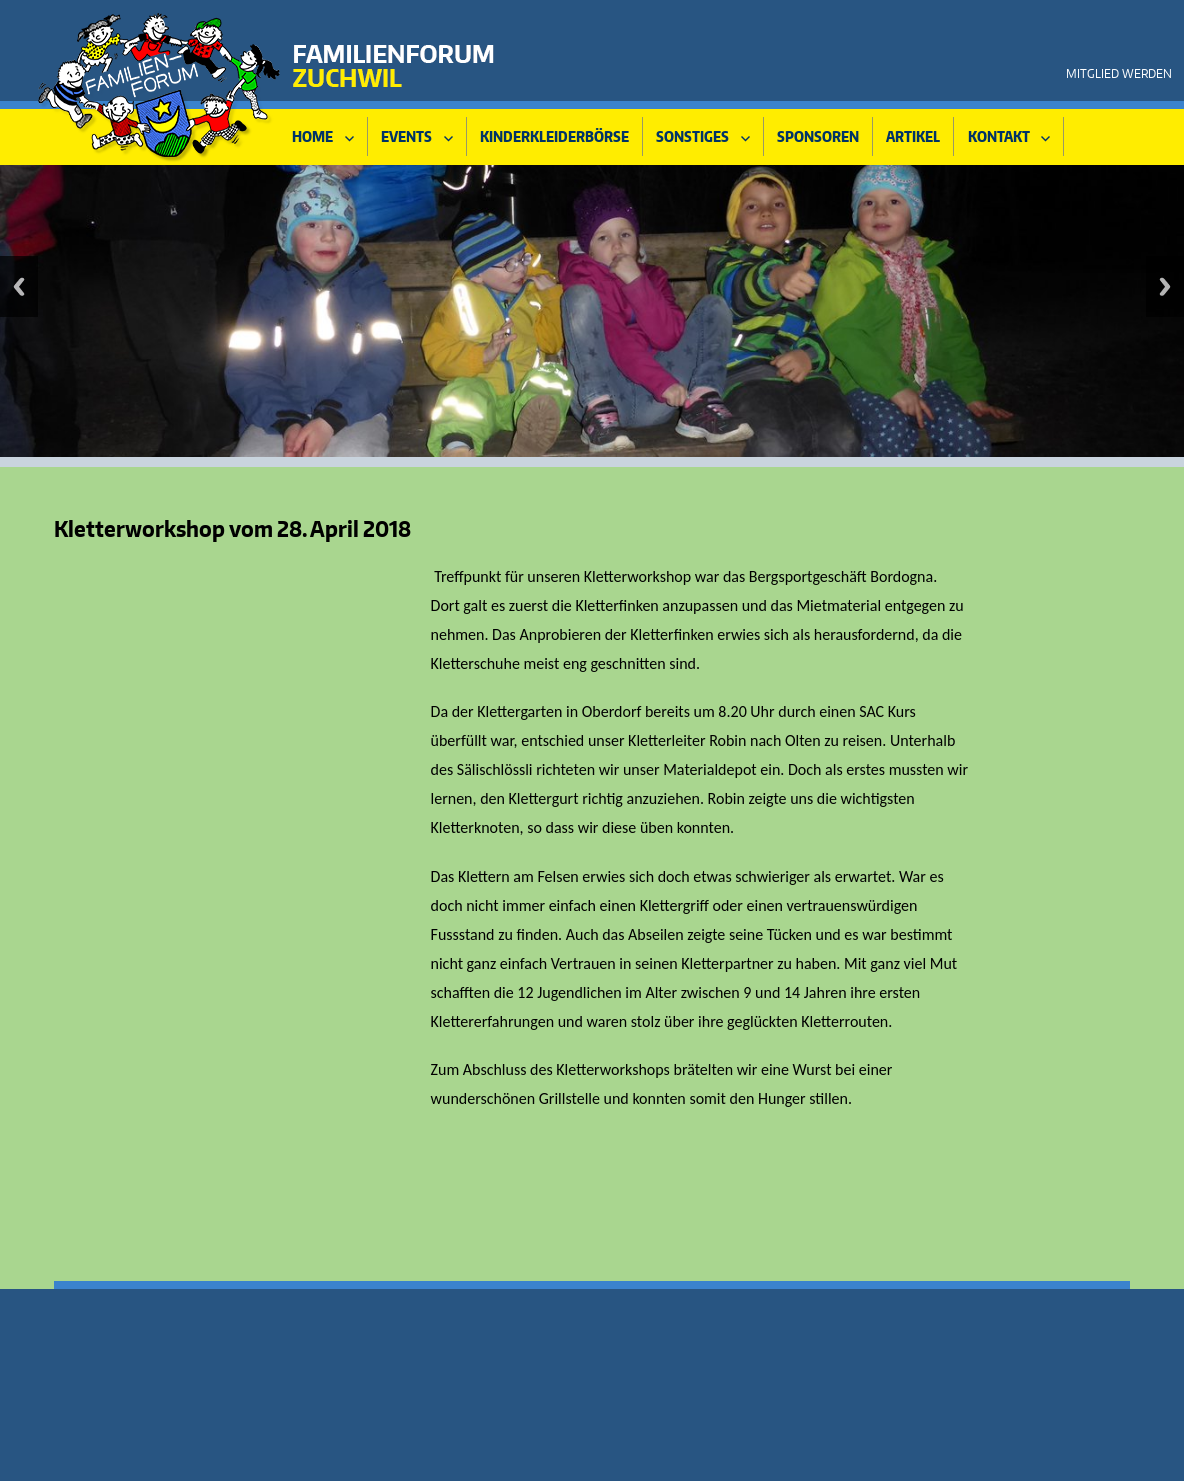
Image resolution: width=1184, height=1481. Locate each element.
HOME (312, 136)
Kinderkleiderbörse (554, 136)
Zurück (19, 286)
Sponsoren (818, 136)
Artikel (913, 136)
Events (406, 136)
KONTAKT (999, 136)
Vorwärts (1165, 286)
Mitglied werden (1119, 73)
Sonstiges (692, 136)
